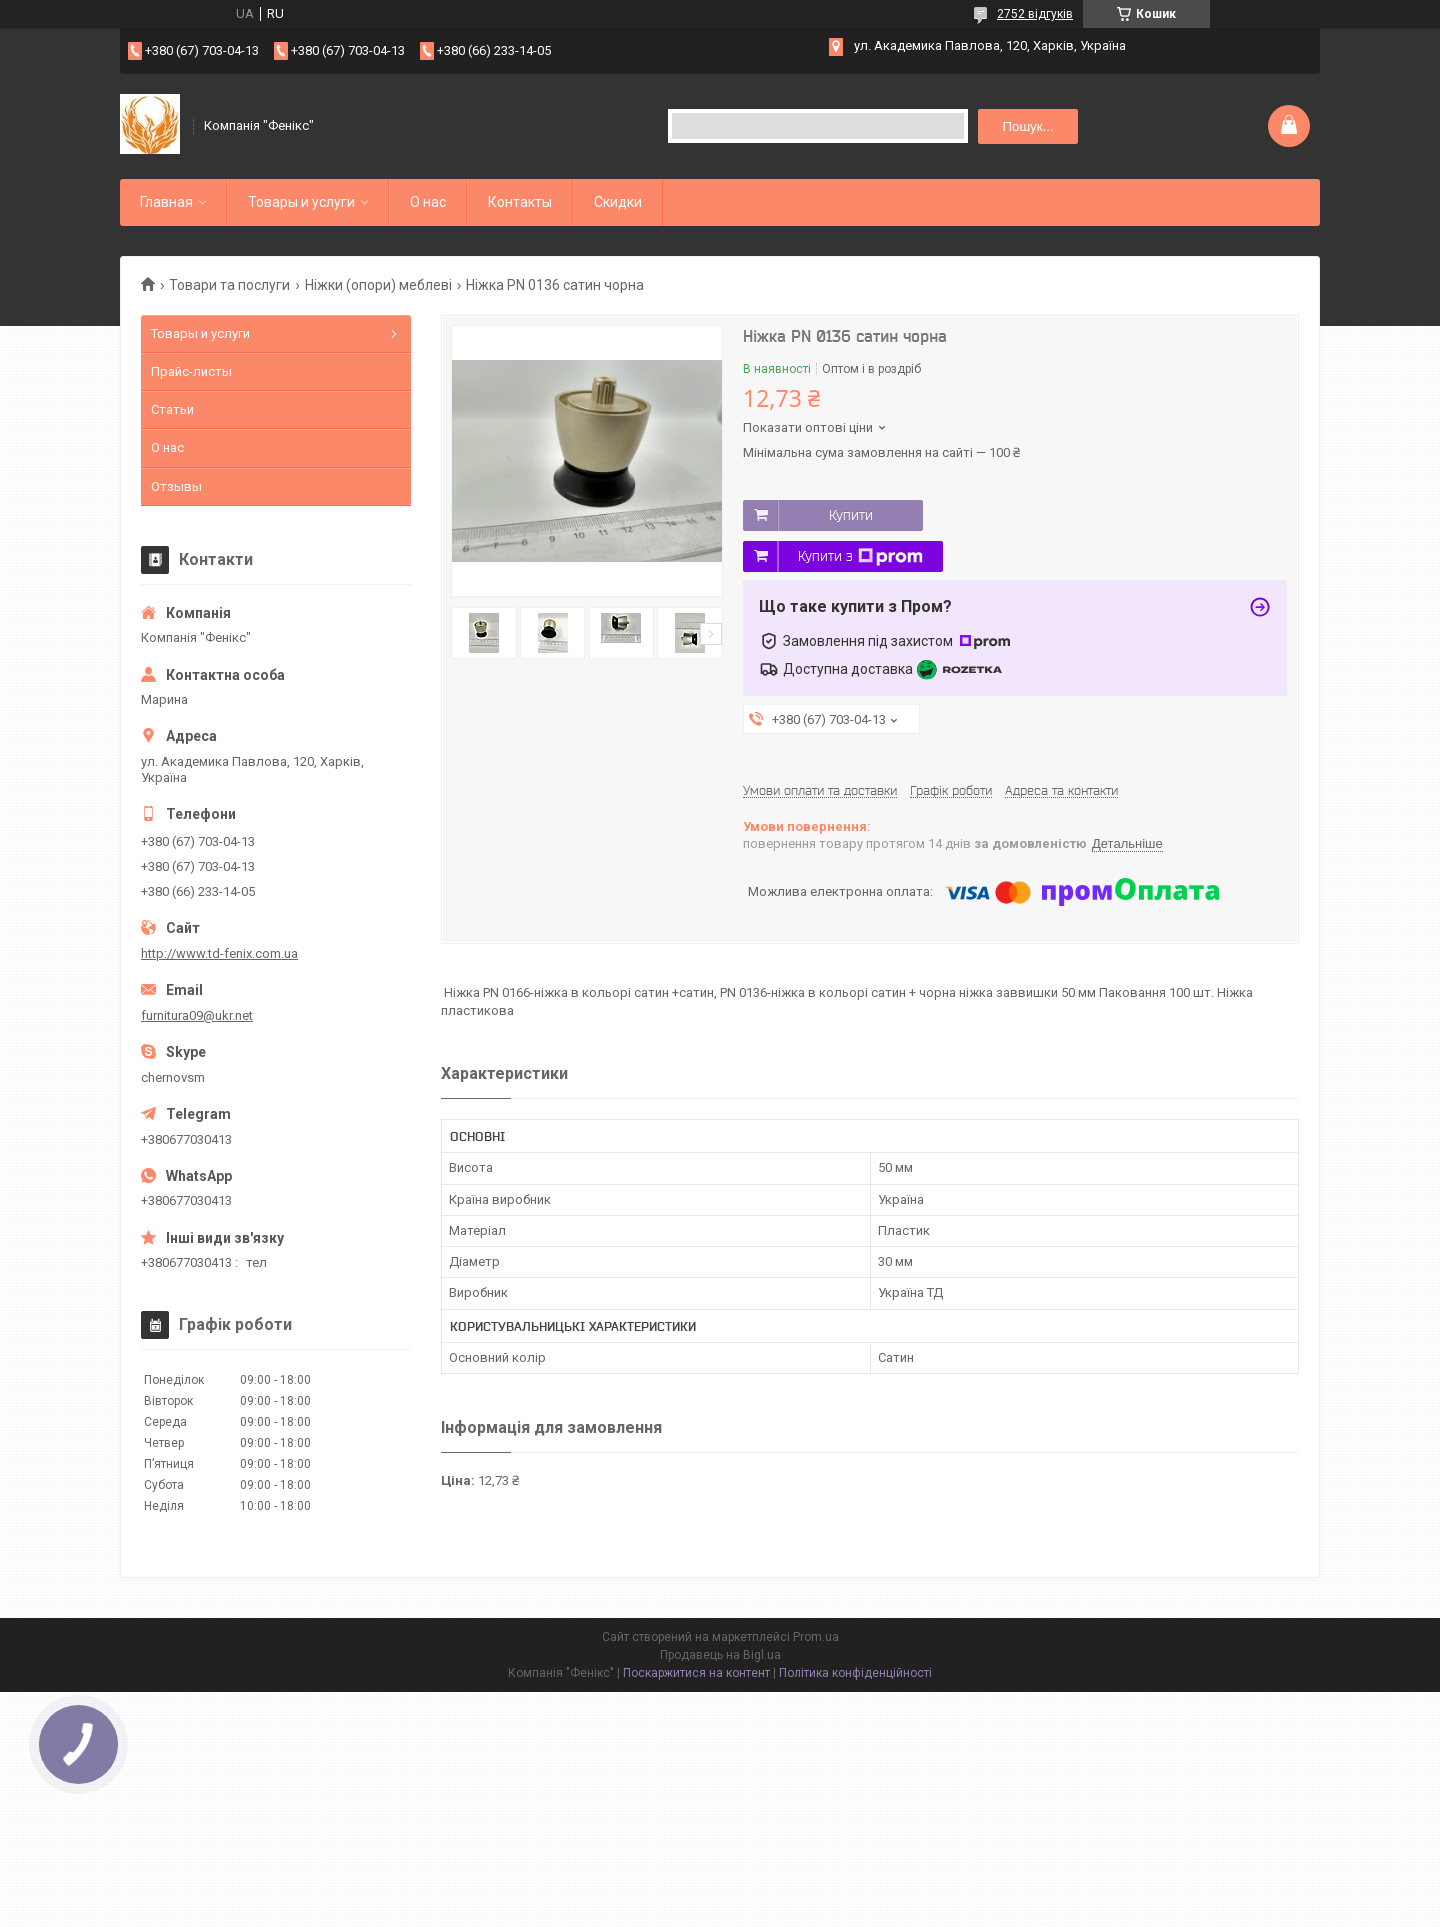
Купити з (860, 557)
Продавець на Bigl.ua (720, 1655)
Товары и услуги (301, 202)
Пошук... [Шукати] (1027, 126)
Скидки (618, 202)
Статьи (172, 409)
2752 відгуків (1035, 14)
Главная (166, 202)
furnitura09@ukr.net (197, 1015)
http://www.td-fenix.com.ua (219, 953)
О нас (428, 202)
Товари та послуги (229, 285)
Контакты (520, 202)
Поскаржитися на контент (696, 1673)
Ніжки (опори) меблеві (378, 285)
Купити (851, 515)
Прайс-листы (191, 371)
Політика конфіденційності (855, 1673)
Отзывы (176, 486)
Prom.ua (816, 1637)
